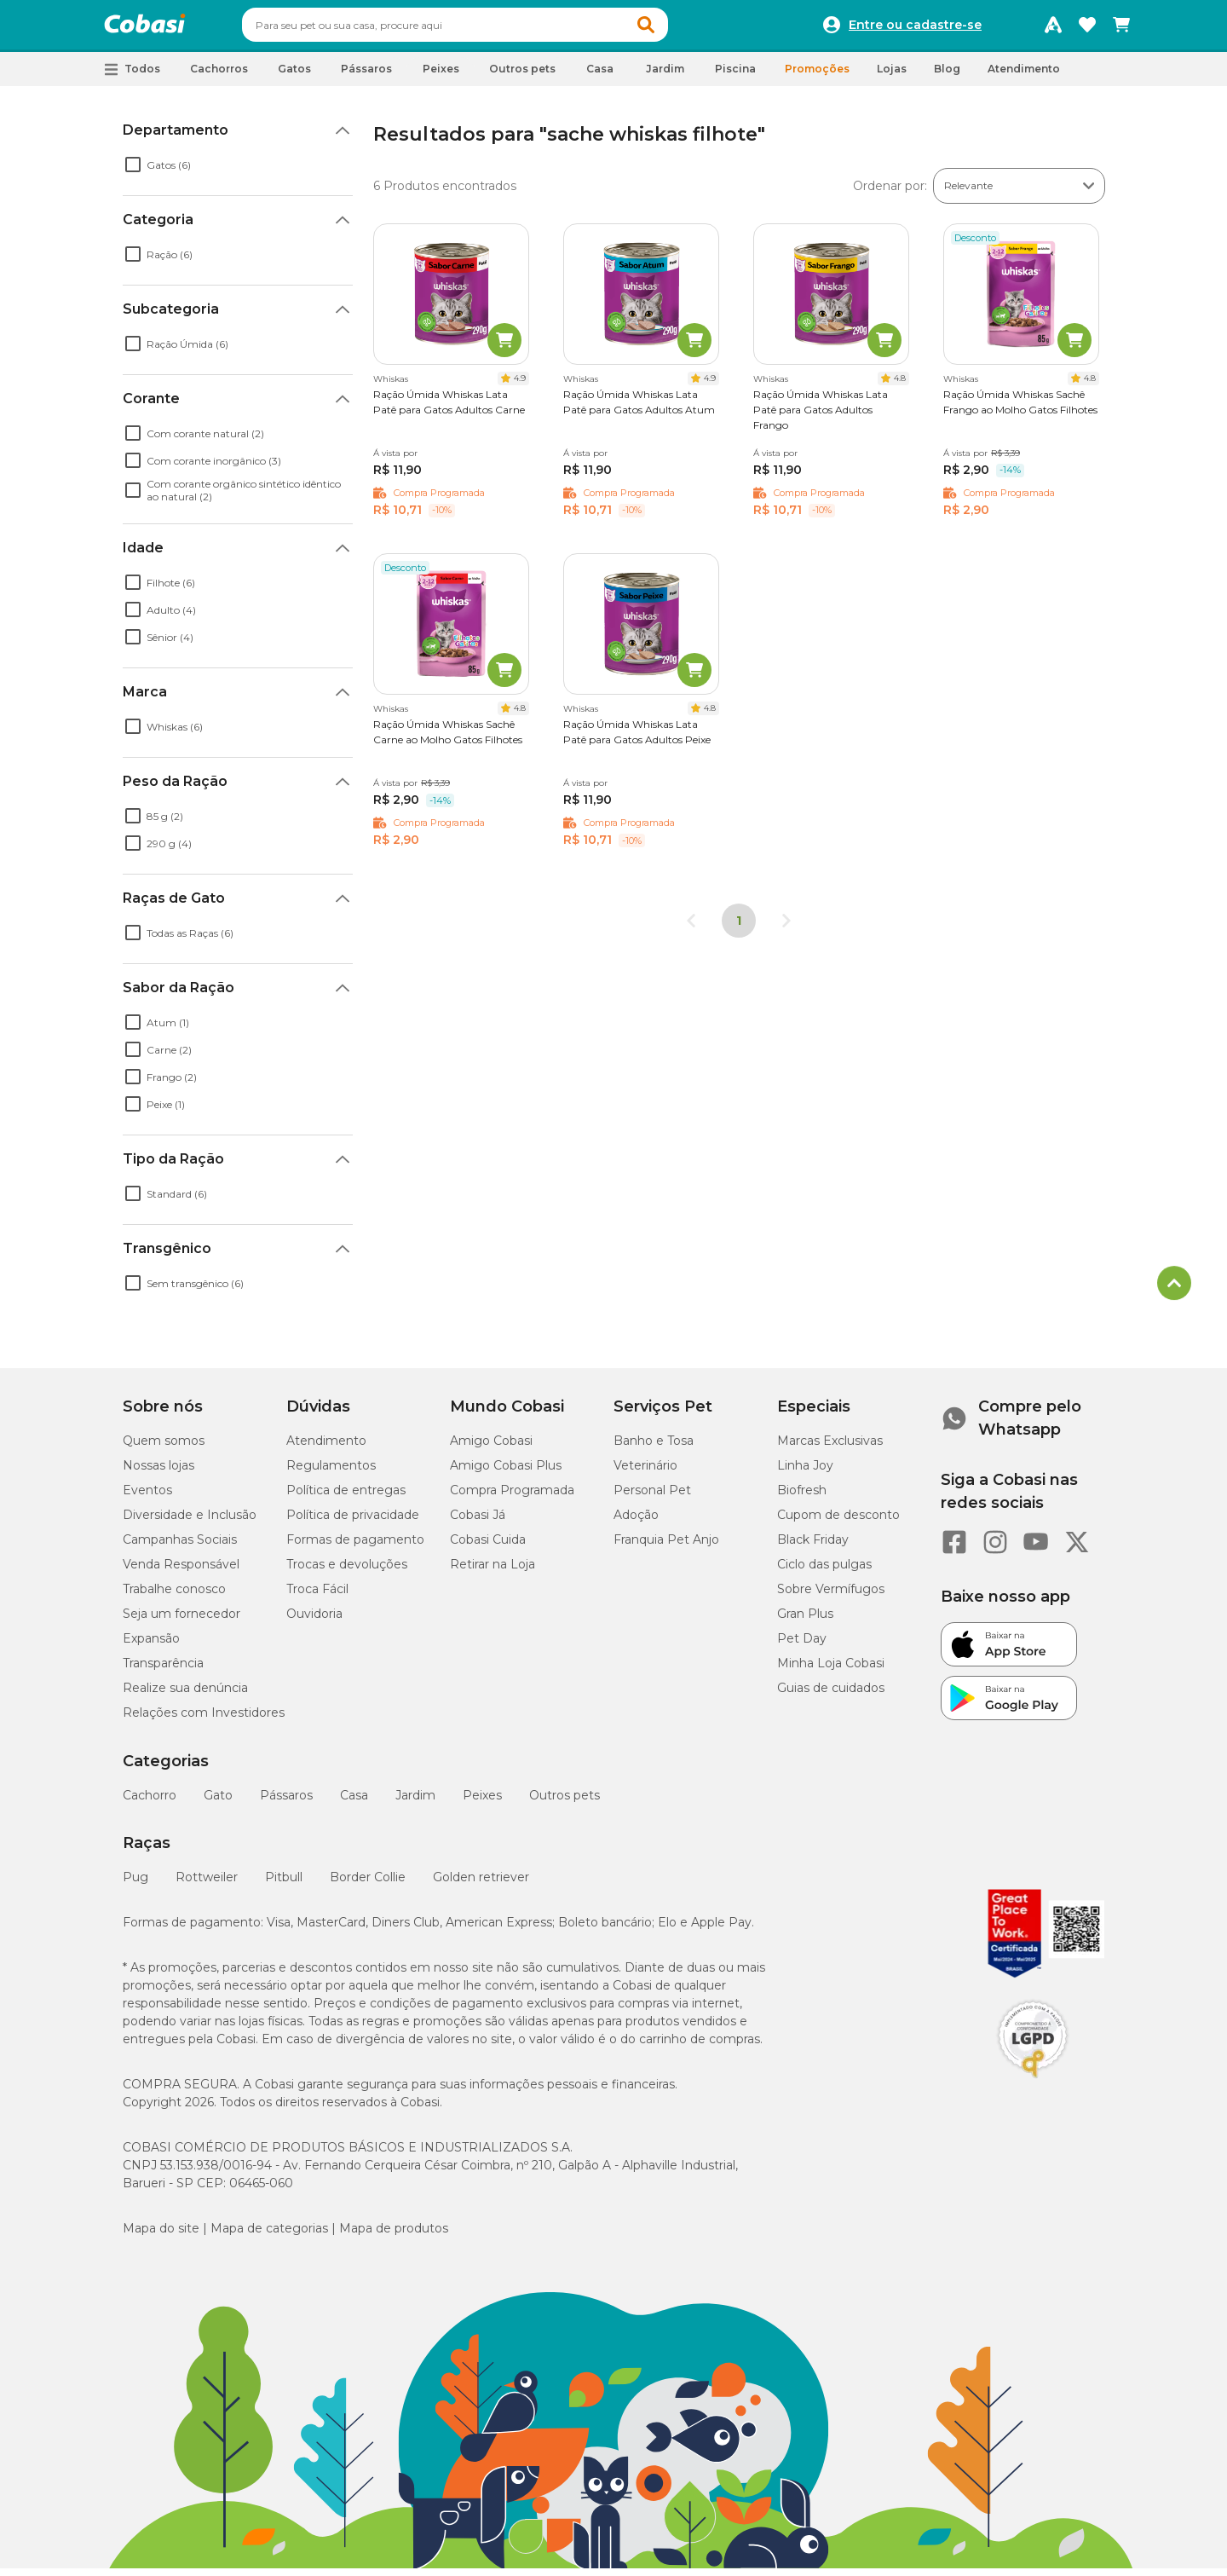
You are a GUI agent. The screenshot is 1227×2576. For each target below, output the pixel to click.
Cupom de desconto (838, 1522)
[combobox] (487, 29)
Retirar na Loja (492, 1572)
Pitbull (283, 1884)
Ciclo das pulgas (824, 1572)
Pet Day (802, 1646)
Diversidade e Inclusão (189, 1522)
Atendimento (1024, 76)
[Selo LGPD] (1032, 2086)
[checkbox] (133, 172)
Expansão (151, 1646)
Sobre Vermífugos (830, 1596)
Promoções (817, 76)
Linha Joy (805, 1473)
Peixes (482, 1803)
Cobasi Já (477, 1522)
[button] (678, 29)
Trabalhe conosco (174, 1596)
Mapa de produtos (393, 2236)
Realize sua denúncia (185, 1695)
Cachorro (149, 1803)
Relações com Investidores (204, 1720)
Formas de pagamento (355, 1547)
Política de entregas (346, 1497)
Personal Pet (652, 1497)
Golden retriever (481, 1884)
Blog (947, 76)
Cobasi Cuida (488, 1547)
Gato (218, 1803)
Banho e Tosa (654, 1448)
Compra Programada (512, 1497)
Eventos (147, 1497)
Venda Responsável (181, 1572)
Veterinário (645, 1473)
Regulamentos (331, 1473)
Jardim (415, 1803)
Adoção (636, 1522)
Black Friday (813, 1547)
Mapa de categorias (269, 2236)
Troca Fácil (317, 1596)
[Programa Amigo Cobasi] (1053, 29)
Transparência (163, 1670)
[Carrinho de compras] (1121, 29)
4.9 (520, 385)
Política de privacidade (352, 1522)
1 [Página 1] (738, 928)
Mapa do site (161, 2236)
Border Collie (368, 1884)
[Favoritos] (1087, 29)
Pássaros (286, 1803)
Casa (354, 1803)
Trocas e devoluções (346, 1572)
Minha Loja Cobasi (830, 1670)
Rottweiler (207, 1884)
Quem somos (163, 1448)
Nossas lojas (158, 1473)
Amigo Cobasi (491, 1448)
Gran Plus (805, 1621)
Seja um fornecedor (181, 1621)
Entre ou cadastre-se (915, 29)
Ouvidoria (314, 1621)
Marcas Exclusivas (830, 1448)
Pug (135, 1884)
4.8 (900, 385)
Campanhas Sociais (180, 1547)
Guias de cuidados (830, 1695)
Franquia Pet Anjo (666, 1547)
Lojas (892, 76)
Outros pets (564, 1803)
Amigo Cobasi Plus (506, 1473)
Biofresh (802, 1497)
